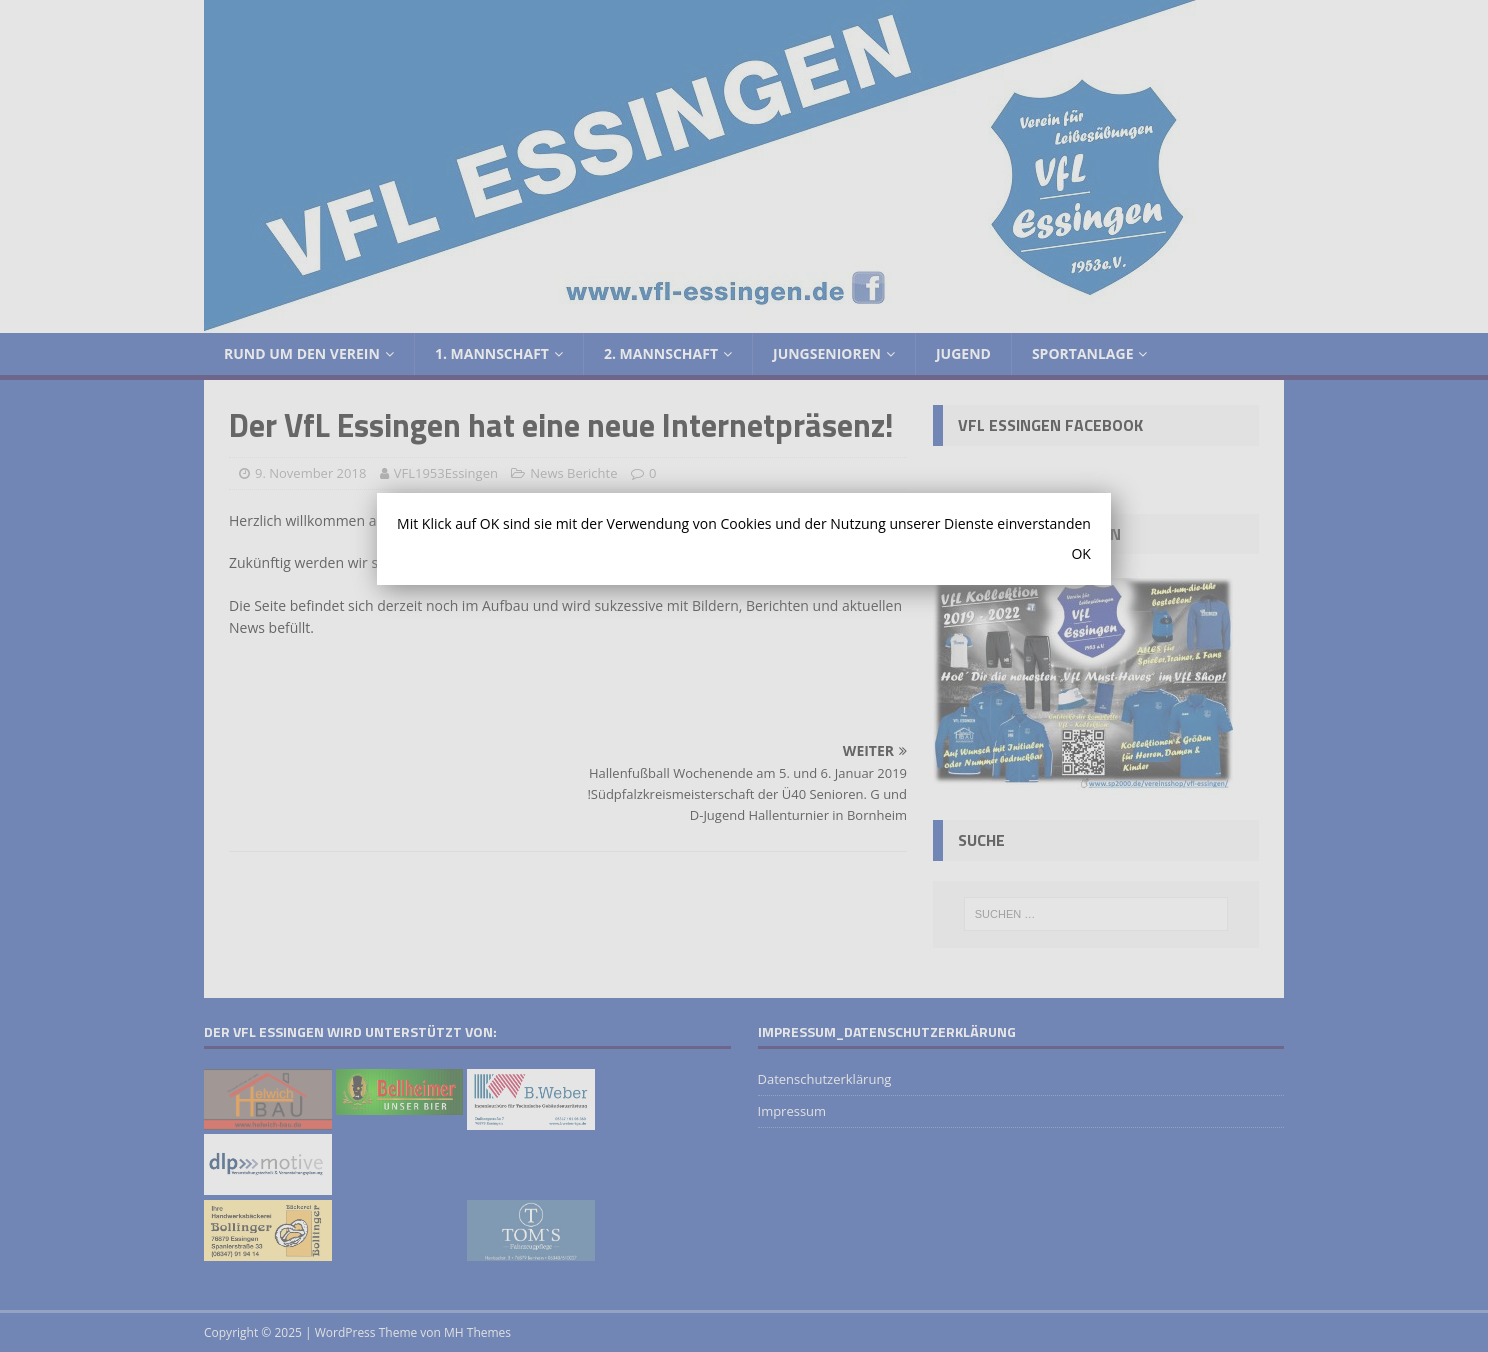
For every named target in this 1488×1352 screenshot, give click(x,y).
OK (1080, 553)
